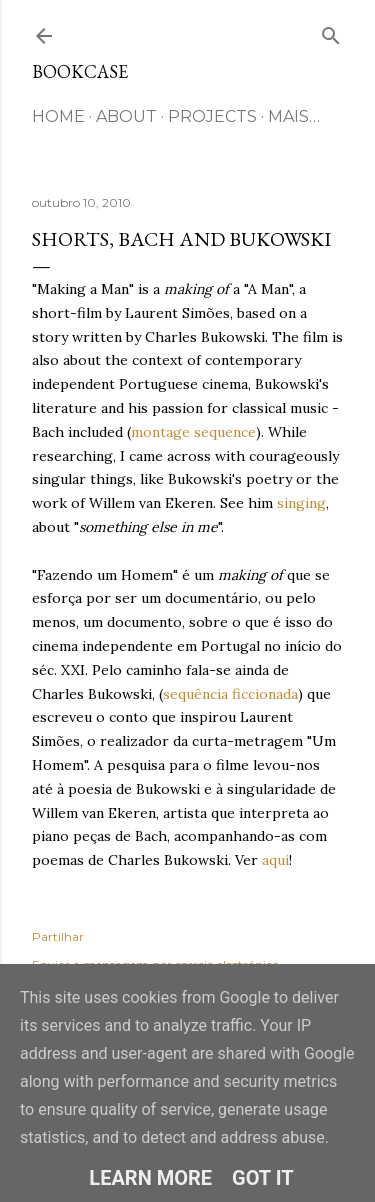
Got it (263, 1178)
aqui (275, 860)
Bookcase (80, 71)
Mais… (294, 116)
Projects (212, 116)
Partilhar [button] (58, 936)
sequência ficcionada (230, 694)
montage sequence (193, 432)
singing (301, 503)
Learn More (150, 1178)
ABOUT (126, 116)
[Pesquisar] (331, 31)
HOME (58, 116)
